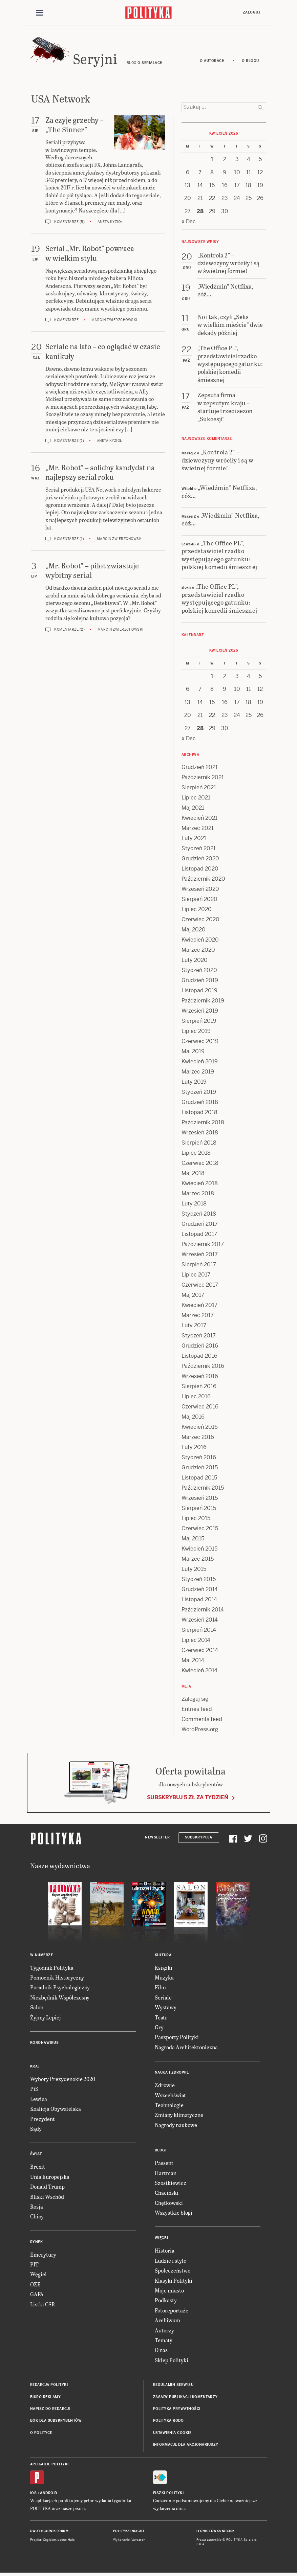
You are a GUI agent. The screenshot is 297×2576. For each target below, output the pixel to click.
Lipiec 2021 (196, 799)
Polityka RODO (168, 2422)
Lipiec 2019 (196, 1032)
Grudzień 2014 (200, 1590)
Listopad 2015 (199, 1479)
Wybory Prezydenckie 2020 (62, 2080)
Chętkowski (169, 2204)
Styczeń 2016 (199, 1458)
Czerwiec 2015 (200, 1529)
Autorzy (164, 2331)
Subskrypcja (198, 1838)
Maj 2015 (193, 1539)
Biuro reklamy (45, 2398)
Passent (164, 2164)
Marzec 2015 (198, 1560)
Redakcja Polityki (49, 2385)
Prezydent (42, 2120)
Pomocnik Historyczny (57, 1978)
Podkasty (166, 2301)
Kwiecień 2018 (200, 1184)
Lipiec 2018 (196, 1154)
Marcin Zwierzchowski (114, 321)
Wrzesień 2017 (200, 1255)
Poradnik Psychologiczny (60, 1988)
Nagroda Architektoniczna (186, 2048)
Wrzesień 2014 (200, 1621)
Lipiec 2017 (196, 1276)
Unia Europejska (49, 2178)
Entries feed (197, 1710)
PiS (34, 2090)
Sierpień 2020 (199, 900)
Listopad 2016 (199, 1357)
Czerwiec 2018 (200, 1164)
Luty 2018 (194, 1204)
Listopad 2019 (199, 991)
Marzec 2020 (198, 951)
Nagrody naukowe (176, 2126)
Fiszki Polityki (168, 2494)
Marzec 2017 (198, 1316)
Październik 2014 (203, 1610)
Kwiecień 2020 (200, 941)
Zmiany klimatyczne (179, 2116)
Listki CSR (42, 2305)
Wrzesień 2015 (200, 1499)
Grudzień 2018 (200, 1103)
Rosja (36, 2207)
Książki (163, 1968)
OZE (35, 2285)
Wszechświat (170, 2096)
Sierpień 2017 (199, 1265)
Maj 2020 (194, 930)
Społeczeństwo (172, 2271)
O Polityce (41, 2434)
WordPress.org (200, 1730)
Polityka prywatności (176, 2410)
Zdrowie (165, 2086)
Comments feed (202, 1720)
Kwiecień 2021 (199, 819)
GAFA (37, 2295)
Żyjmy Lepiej (45, 2018)
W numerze (41, 1956)
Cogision (49, 2541)
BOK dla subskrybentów (56, 2422)
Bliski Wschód (47, 2197)
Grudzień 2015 (200, 1468)
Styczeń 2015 (199, 1580)
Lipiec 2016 (196, 1397)
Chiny (37, 2217)
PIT (34, 2265)
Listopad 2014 (199, 1600)
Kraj (35, 2067)
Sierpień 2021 (199, 788)
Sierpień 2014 (199, 1631)
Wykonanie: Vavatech (129, 2541)
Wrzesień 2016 (200, 1377)
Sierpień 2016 (199, 1387)
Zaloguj (251, 12)
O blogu (250, 62)
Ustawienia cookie (172, 2434)
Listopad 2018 (199, 1113)
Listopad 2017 (199, 1235)
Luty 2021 (194, 839)
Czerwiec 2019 (200, 1042)
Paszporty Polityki (177, 2038)
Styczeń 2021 (199, 849)
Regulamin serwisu (173, 2385)
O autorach (212, 62)
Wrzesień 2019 (200, 1012)
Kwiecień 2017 (199, 1306)
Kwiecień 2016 (200, 1428)
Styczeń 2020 (199, 971)
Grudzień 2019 (200, 981)
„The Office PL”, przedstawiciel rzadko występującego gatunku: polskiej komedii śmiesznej (219, 556)
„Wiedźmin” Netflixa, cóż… (219, 492)
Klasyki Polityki (173, 2281)
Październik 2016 (203, 1367)
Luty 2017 (194, 1326)
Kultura (163, 1956)
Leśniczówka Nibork (215, 2532)
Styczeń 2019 (199, 1093)
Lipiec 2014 (196, 1641)
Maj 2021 (193, 809)
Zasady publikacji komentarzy (185, 2398)
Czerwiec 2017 (200, 1286)
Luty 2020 (195, 961)
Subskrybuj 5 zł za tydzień (187, 1798)
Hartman (165, 2174)
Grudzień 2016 (200, 1347)
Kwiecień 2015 (199, 1550)
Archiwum (167, 2321)
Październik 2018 (203, 1123)
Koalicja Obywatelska (55, 2110)
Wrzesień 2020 (200, 890)
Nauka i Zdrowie (172, 2073)
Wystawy (165, 2008)
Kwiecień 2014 (199, 1671)
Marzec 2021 (198, 829)
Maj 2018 (193, 1174)
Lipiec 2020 (197, 910)
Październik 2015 (203, 1489)
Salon (36, 2008)
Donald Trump (47, 2187)
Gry (159, 2028)
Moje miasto (169, 2291)
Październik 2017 (203, 1245)
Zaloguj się (195, 1700)
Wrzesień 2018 (200, 1133)
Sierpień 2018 (199, 1144)
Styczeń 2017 (199, 1336)
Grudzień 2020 (200, 859)
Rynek (36, 2243)
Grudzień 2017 (200, 1225)
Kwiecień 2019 (200, 1062)
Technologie (169, 2106)
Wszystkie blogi (173, 2213)
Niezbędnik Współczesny (59, 1998)
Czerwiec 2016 (200, 1407)
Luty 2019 (194, 1083)
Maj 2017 (193, 1296)
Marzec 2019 (198, 1073)
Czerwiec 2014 (200, 1651)
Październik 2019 (203, 1001)
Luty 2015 (194, 1570)
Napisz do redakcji (50, 2410)
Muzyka (164, 1978)
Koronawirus (44, 2043)
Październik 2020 (203, 880)
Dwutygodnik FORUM (49, 2532)
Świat (36, 2155)
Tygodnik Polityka (51, 1968)
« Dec (189, 222)
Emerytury (43, 2255)
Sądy (36, 2129)
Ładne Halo (66, 2541)
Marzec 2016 (198, 1438)
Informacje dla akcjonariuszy (185, 2445)
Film (160, 1988)
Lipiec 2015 (196, 1519)
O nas (161, 2351)
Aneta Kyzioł (110, 223)
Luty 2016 (194, 1448)
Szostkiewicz (170, 2184)
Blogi (161, 2151)
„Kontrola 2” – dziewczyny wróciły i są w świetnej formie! (218, 461)
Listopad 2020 (200, 870)
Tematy (163, 2341)
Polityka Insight (129, 2532)
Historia (164, 2252)
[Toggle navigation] (39, 13)
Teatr (161, 2018)
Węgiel (38, 2275)
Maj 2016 (193, 1418)
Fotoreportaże (171, 2311)
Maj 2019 (193, 1052)
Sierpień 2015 (199, 1509)
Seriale (163, 1998)
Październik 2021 (203, 778)
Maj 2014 (193, 1661)
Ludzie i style (170, 2261)
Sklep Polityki (171, 2361)
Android (48, 2494)
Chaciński (166, 2194)
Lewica (38, 2100)
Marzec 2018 (198, 1194)
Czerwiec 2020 (200, 920)
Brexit (37, 2168)
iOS (33, 2494)
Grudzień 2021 (200, 768)
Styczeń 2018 (199, 1215)
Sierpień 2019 (199, 1022)
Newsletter (157, 1838)
